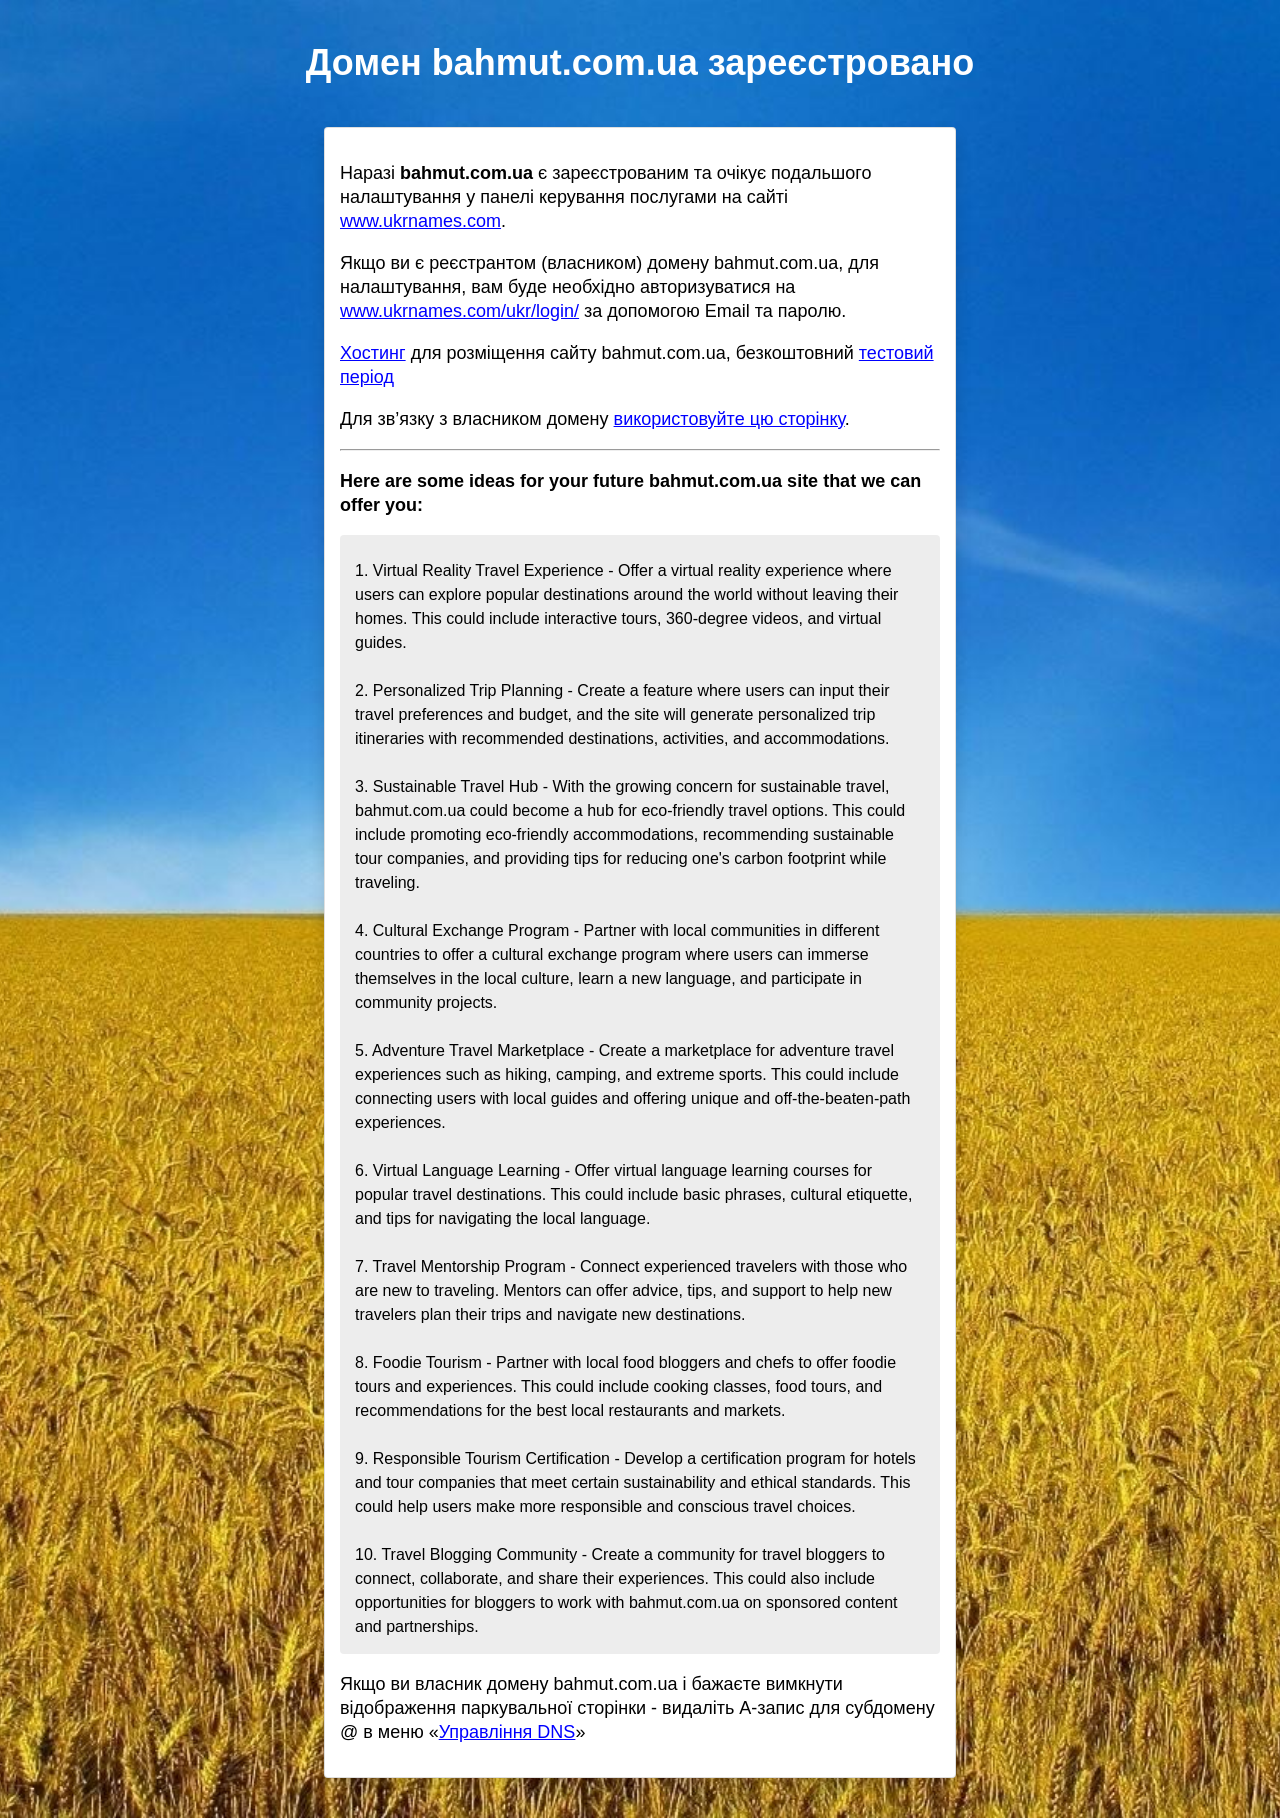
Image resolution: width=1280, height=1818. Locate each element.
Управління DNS (507, 1732)
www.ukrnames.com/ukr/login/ (459, 311)
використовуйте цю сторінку (729, 419)
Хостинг (373, 353)
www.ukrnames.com (420, 221)
